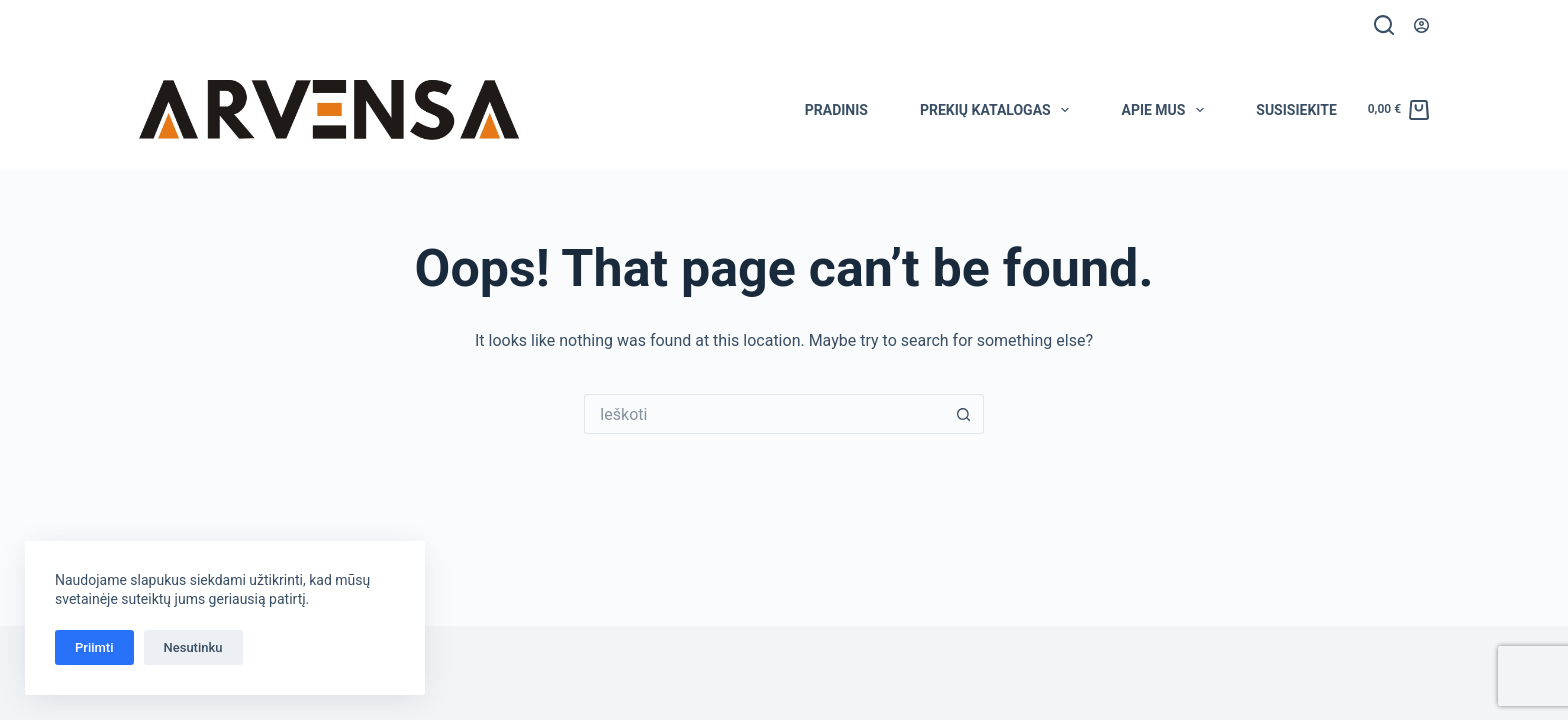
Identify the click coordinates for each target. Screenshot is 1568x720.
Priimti (94, 647)
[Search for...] (764, 414)
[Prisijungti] (1421, 25)
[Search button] (964, 414)
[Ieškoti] (1384, 25)
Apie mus (1166, 110)
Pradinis (836, 110)
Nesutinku (193, 647)
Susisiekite (1296, 110)
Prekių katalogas (999, 110)
